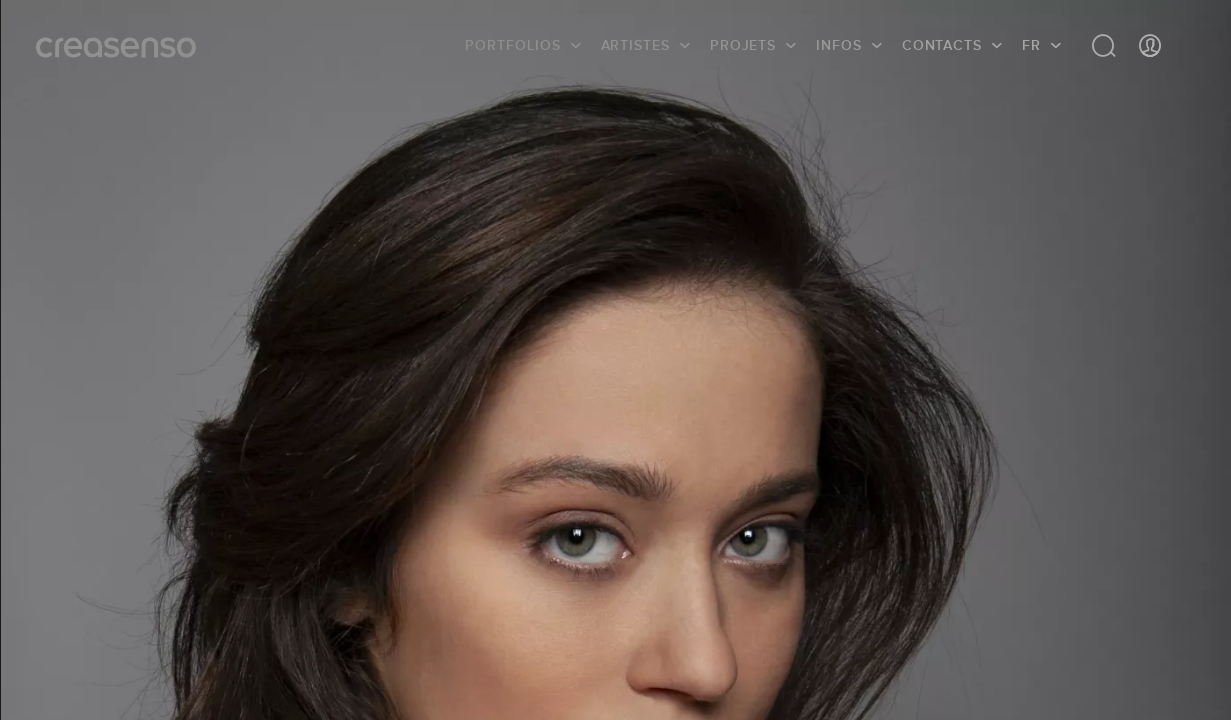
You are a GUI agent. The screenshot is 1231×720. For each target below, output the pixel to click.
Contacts (942, 45)
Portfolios (512, 45)
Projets (743, 45)
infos (839, 45)
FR (1031, 45)
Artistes (635, 45)
